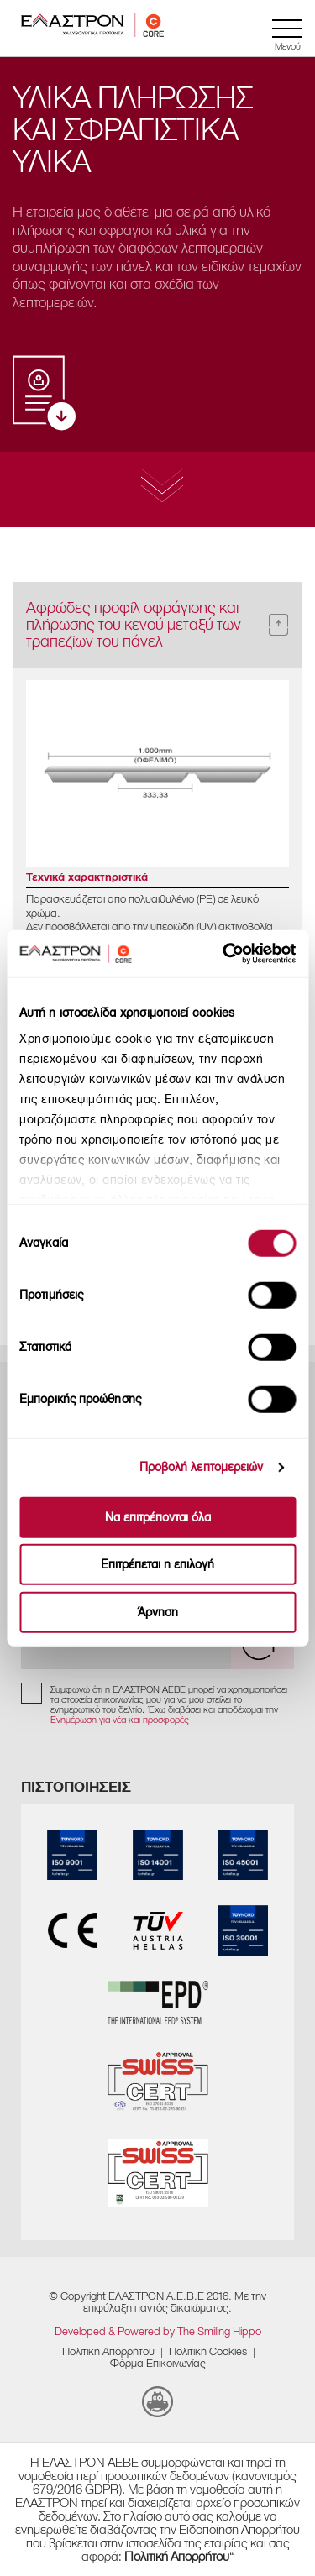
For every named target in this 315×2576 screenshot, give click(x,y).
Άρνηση (158, 1611)
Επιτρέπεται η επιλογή (157, 1564)
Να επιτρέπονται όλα (158, 1517)
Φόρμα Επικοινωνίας (158, 2363)
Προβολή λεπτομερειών (201, 1467)
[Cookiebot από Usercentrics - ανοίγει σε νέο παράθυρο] (248, 954)
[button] (157, 624)
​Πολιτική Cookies (208, 2351)
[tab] (157, 625)
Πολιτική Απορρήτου (108, 2351)
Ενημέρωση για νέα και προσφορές (119, 1720)
